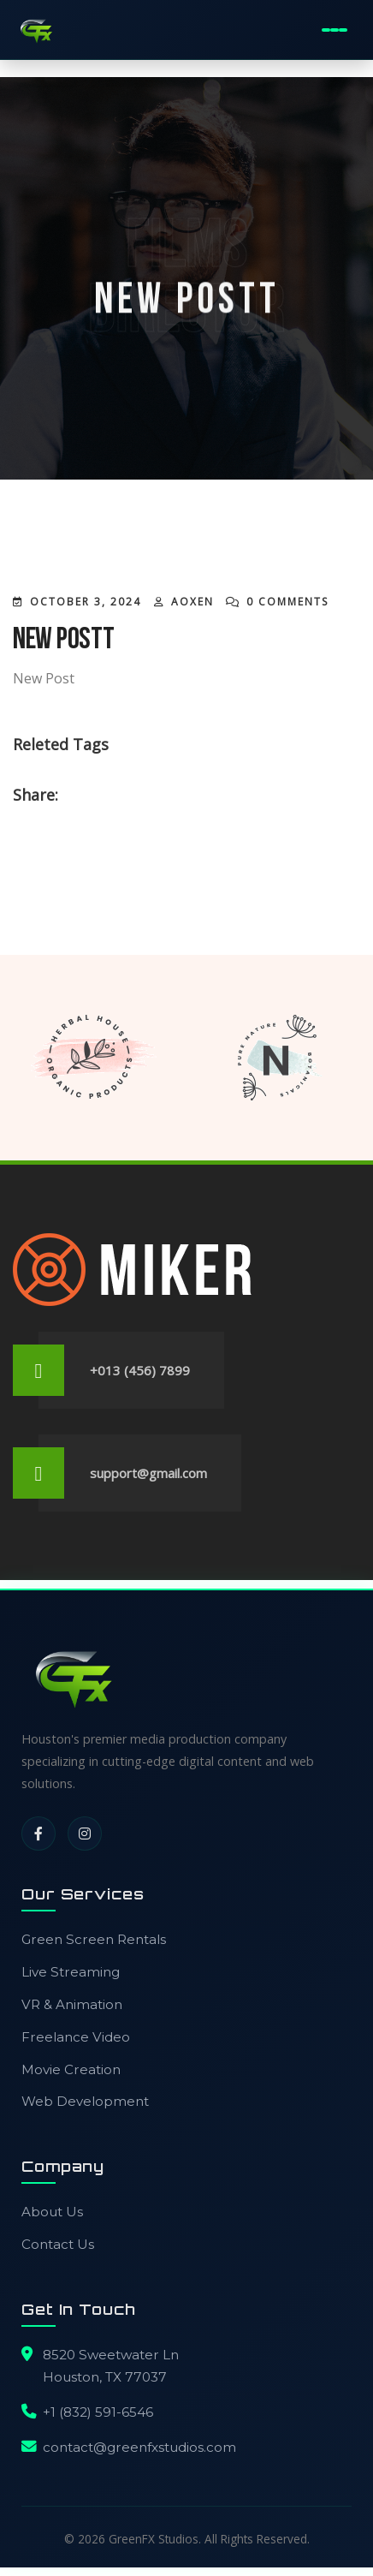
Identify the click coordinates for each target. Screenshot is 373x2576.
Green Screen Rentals (93, 1939)
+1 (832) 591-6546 (98, 2412)
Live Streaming (70, 1972)
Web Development (85, 2101)
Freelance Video (75, 2037)
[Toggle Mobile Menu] (334, 29)
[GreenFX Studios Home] (36, 30)
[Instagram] (85, 1833)
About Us (52, 2211)
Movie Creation (71, 2069)
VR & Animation (71, 2004)
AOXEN (192, 601)
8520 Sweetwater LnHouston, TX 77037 (111, 2365)
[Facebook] (38, 1833)
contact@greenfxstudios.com (139, 2447)
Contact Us (57, 2244)
